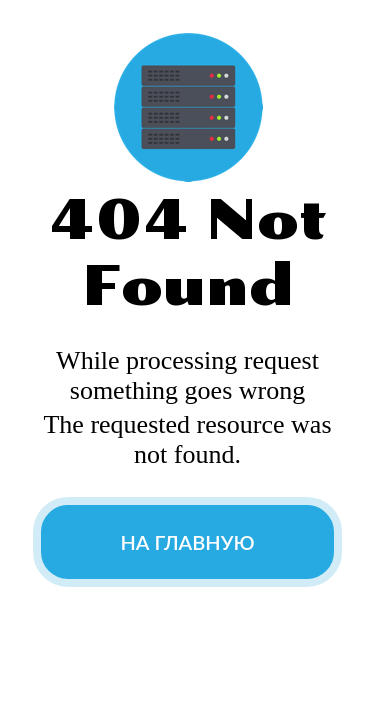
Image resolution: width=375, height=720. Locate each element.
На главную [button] (187, 542)
